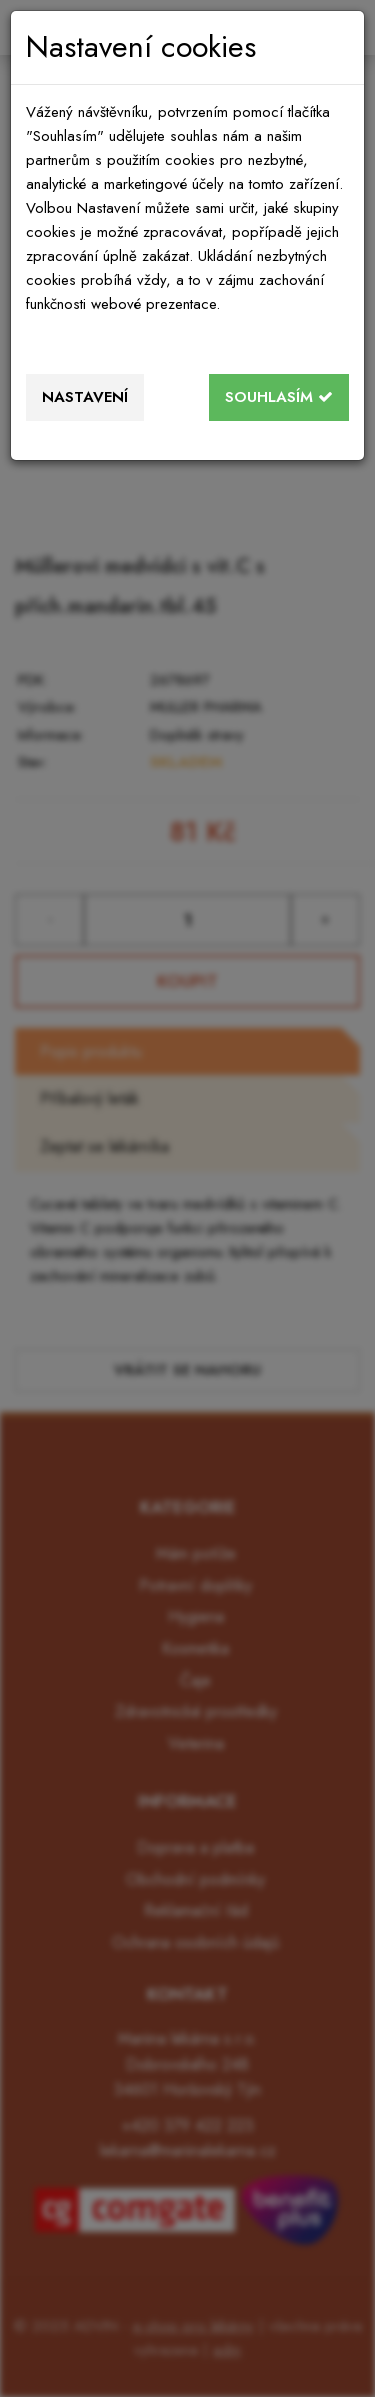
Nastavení (85, 397)
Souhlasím (279, 397)
